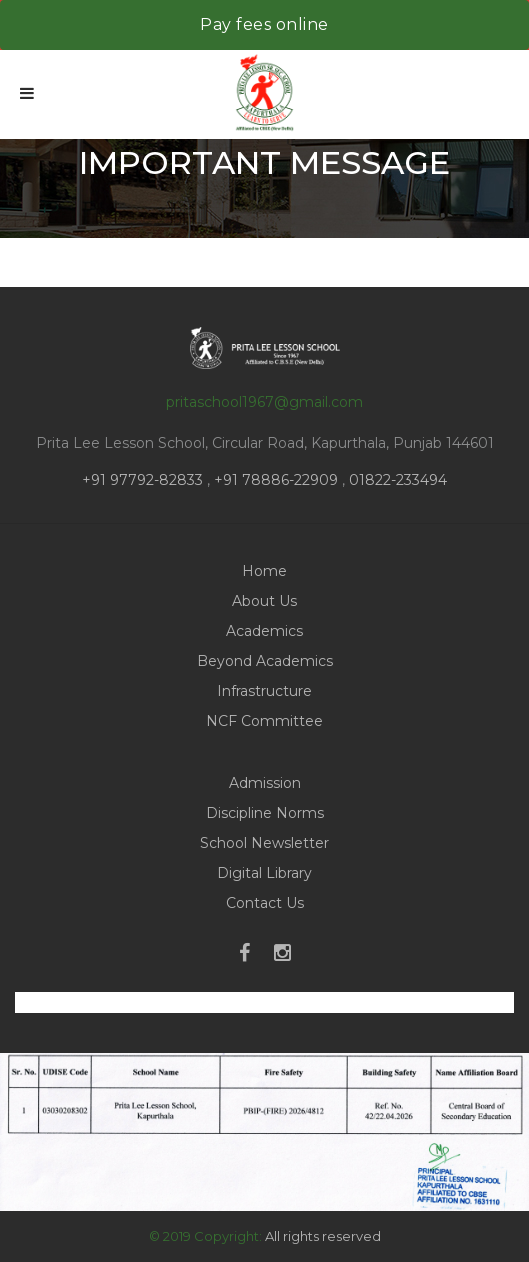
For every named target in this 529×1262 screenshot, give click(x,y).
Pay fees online (264, 24)
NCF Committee (264, 721)
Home (264, 571)
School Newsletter (264, 843)
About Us (264, 601)
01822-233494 (398, 480)
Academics (264, 631)
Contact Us (265, 903)
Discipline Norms (265, 813)
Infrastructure (264, 691)
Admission (265, 783)
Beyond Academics (265, 661)
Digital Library (264, 873)
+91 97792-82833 (144, 480)
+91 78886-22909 (276, 480)
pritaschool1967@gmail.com (264, 402)
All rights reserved (323, 1236)
